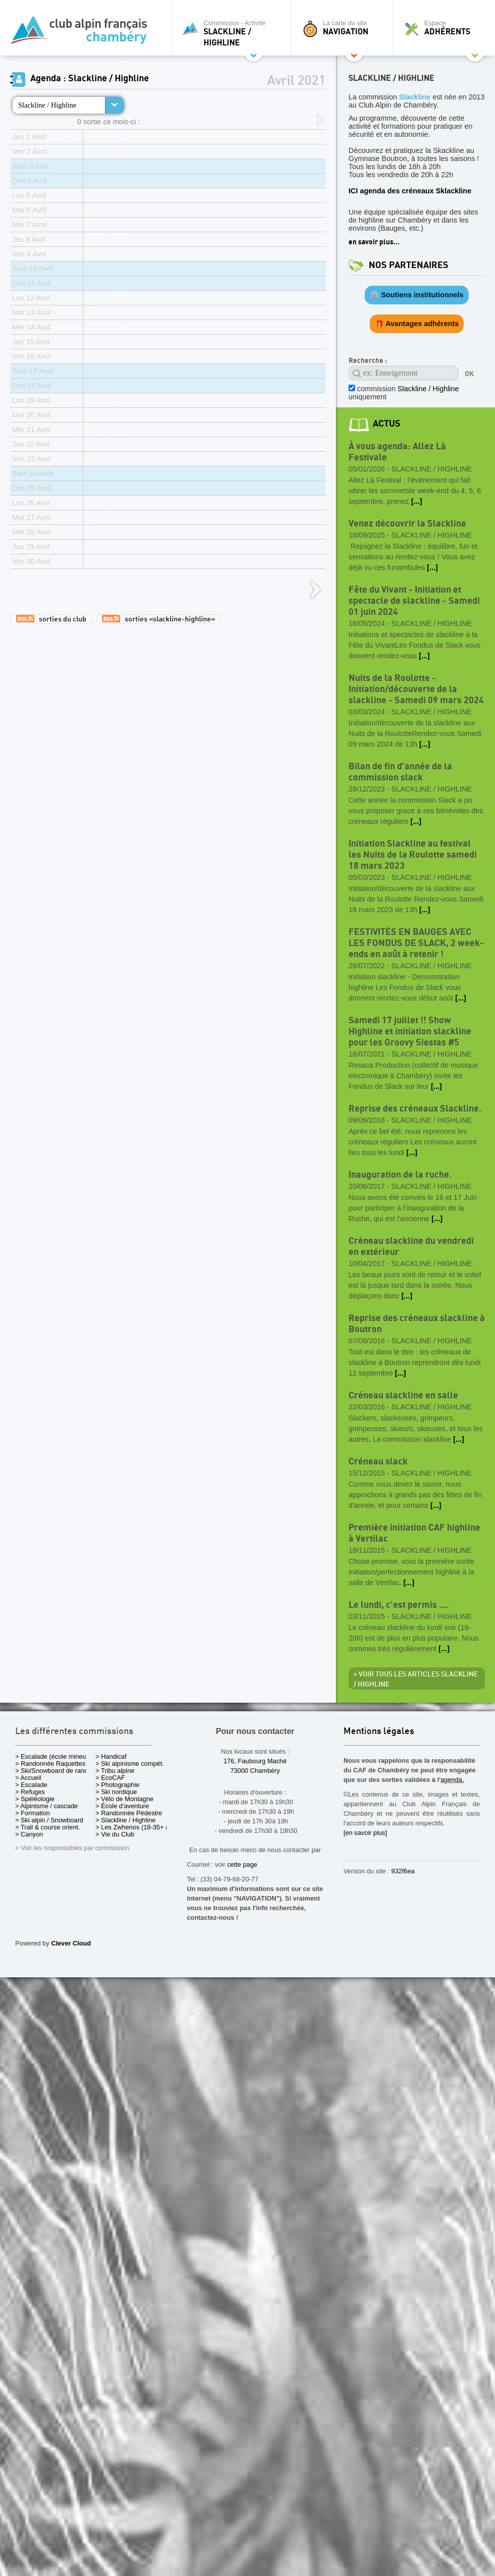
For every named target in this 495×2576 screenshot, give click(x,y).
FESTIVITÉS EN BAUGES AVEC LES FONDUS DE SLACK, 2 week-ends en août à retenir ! (416, 943)
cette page (242, 1864)
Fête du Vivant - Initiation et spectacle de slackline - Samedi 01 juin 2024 (414, 601)
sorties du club (51, 619)
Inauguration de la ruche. (400, 1175)
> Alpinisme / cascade (46, 1806)
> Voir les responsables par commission (72, 1848)
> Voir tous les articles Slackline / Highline (416, 1679)
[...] (416, 501)
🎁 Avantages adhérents (417, 324)
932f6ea (403, 1871)
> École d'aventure (122, 1806)
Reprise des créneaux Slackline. (415, 1109)
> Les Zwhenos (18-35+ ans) (136, 1827)
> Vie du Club (114, 1834)
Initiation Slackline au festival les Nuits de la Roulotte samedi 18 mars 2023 (413, 855)
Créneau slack (378, 1461)
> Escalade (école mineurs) (54, 1756)
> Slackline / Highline (125, 1820)
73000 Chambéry (255, 1770)
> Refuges (30, 1792)
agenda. (452, 1779)
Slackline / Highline (47, 105)
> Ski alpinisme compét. (129, 1763)
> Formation (32, 1813)
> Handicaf (111, 1756)
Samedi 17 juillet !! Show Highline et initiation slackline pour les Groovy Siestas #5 (410, 1031)
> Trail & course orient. (47, 1827)
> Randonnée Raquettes (50, 1763)
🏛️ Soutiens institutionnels (416, 295)
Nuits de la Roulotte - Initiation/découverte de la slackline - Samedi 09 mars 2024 (416, 689)
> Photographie (117, 1785)
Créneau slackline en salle (403, 1395)
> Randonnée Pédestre (128, 1813)
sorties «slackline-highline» (158, 619)
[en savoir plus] (365, 1832)
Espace (446, 28)
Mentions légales (378, 1731)
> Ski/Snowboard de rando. (54, 1770)
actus (387, 424)
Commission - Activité (234, 33)
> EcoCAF (110, 1777)
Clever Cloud (71, 1943)
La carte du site (344, 28)
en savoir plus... (374, 242)
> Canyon (29, 1834)
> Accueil (28, 1777)
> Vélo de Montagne (124, 1799)
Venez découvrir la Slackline (407, 524)
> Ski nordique (116, 1792)
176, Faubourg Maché (254, 1761)
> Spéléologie (35, 1799)
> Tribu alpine (114, 1770)
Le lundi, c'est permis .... (399, 1605)
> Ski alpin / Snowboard (49, 1820)
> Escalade (31, 1785)
